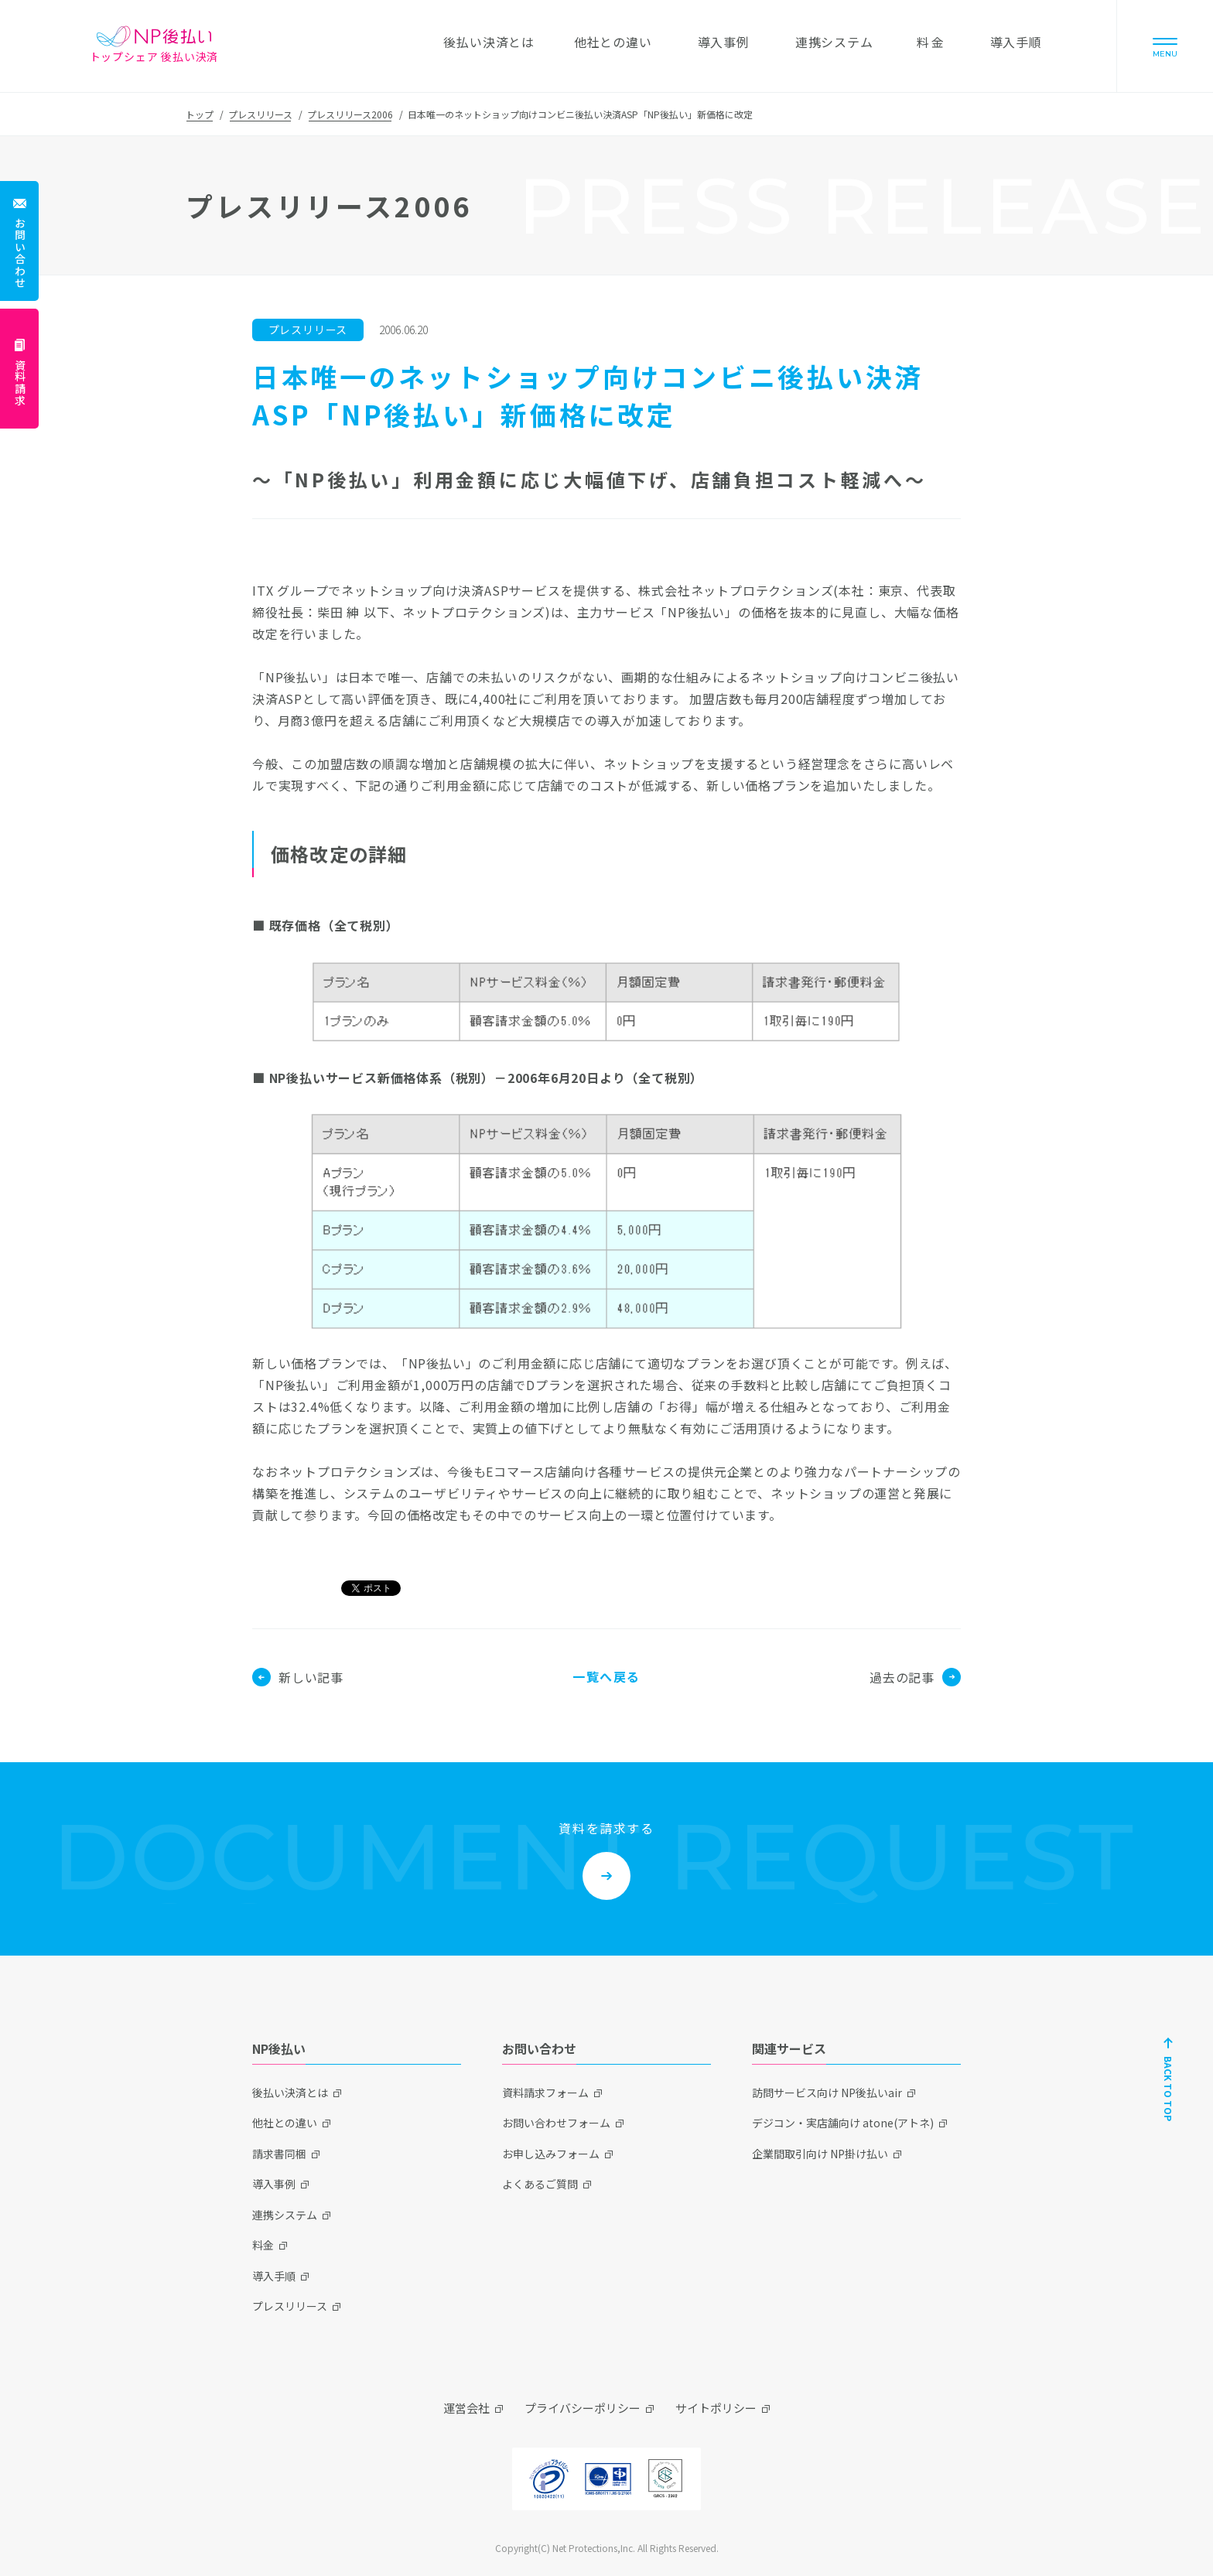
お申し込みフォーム (551, 2153)
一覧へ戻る (606, 1676)
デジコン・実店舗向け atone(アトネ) (843, 2122)
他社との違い (284, 2122)
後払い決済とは (290, 2092)
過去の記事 (915, 1677)
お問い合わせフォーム (556, 2122)
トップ (200, 114)
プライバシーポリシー (582, 2408)
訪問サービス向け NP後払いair (827, 2092)
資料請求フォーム (545, 2092)
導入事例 (274, 2184)
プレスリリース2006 (350, 114)
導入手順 (274, 2276)
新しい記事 (297, 1677)
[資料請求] (19, 369)
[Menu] (1165, 46)
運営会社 (466, 2408)
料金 (263, 2245)
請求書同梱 (279, 2153)
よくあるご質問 (540, 2184)
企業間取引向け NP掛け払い (820, 2153)
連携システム (284, 2214)
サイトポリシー (716, 2408)
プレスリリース (260, 114)
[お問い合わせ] (19, 241)
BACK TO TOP (1168, 2088)
